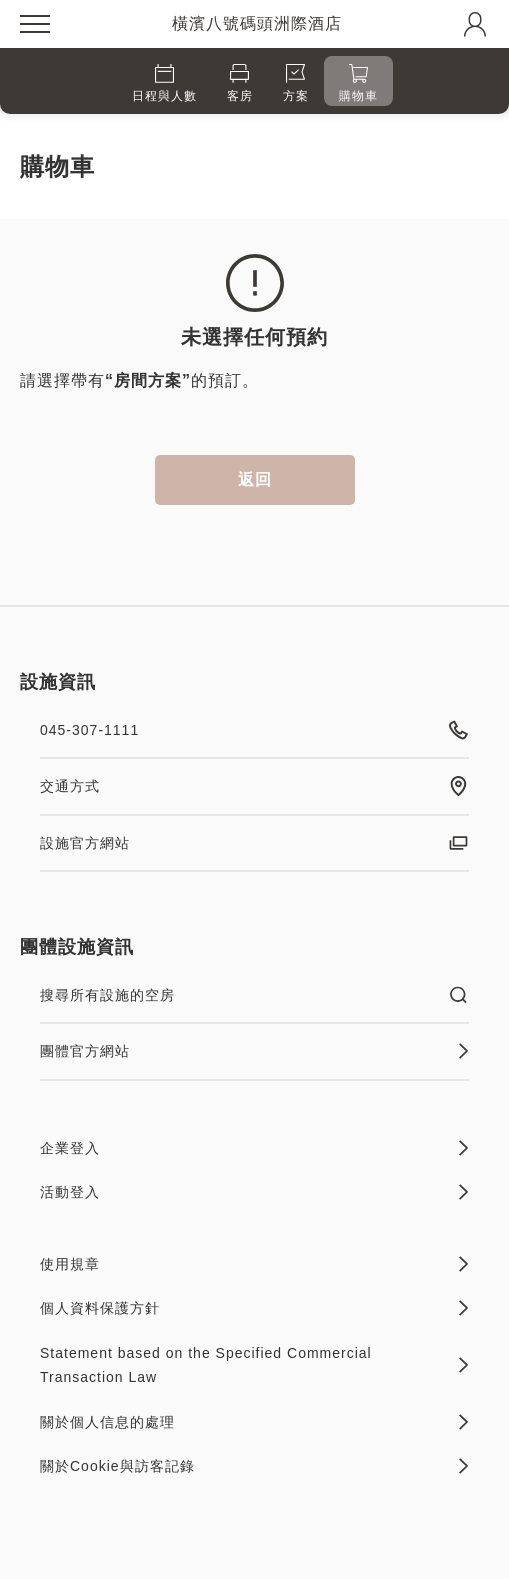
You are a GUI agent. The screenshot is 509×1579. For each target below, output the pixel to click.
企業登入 (254, 1148)
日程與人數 (164, 83)
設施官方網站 (254, 843)
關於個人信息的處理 (254, 1422)
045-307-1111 (254, 730)
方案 (296, 83)
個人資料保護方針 (254, 1308)
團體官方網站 (254, 1051)
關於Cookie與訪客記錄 (254, 1466)
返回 (255, 479)
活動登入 (254, 1192)
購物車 (358, 83)
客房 (240, 83)
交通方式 (254, 786)
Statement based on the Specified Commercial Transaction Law (254, 1365)
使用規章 (254, 1264)
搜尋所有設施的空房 (254, 995)
